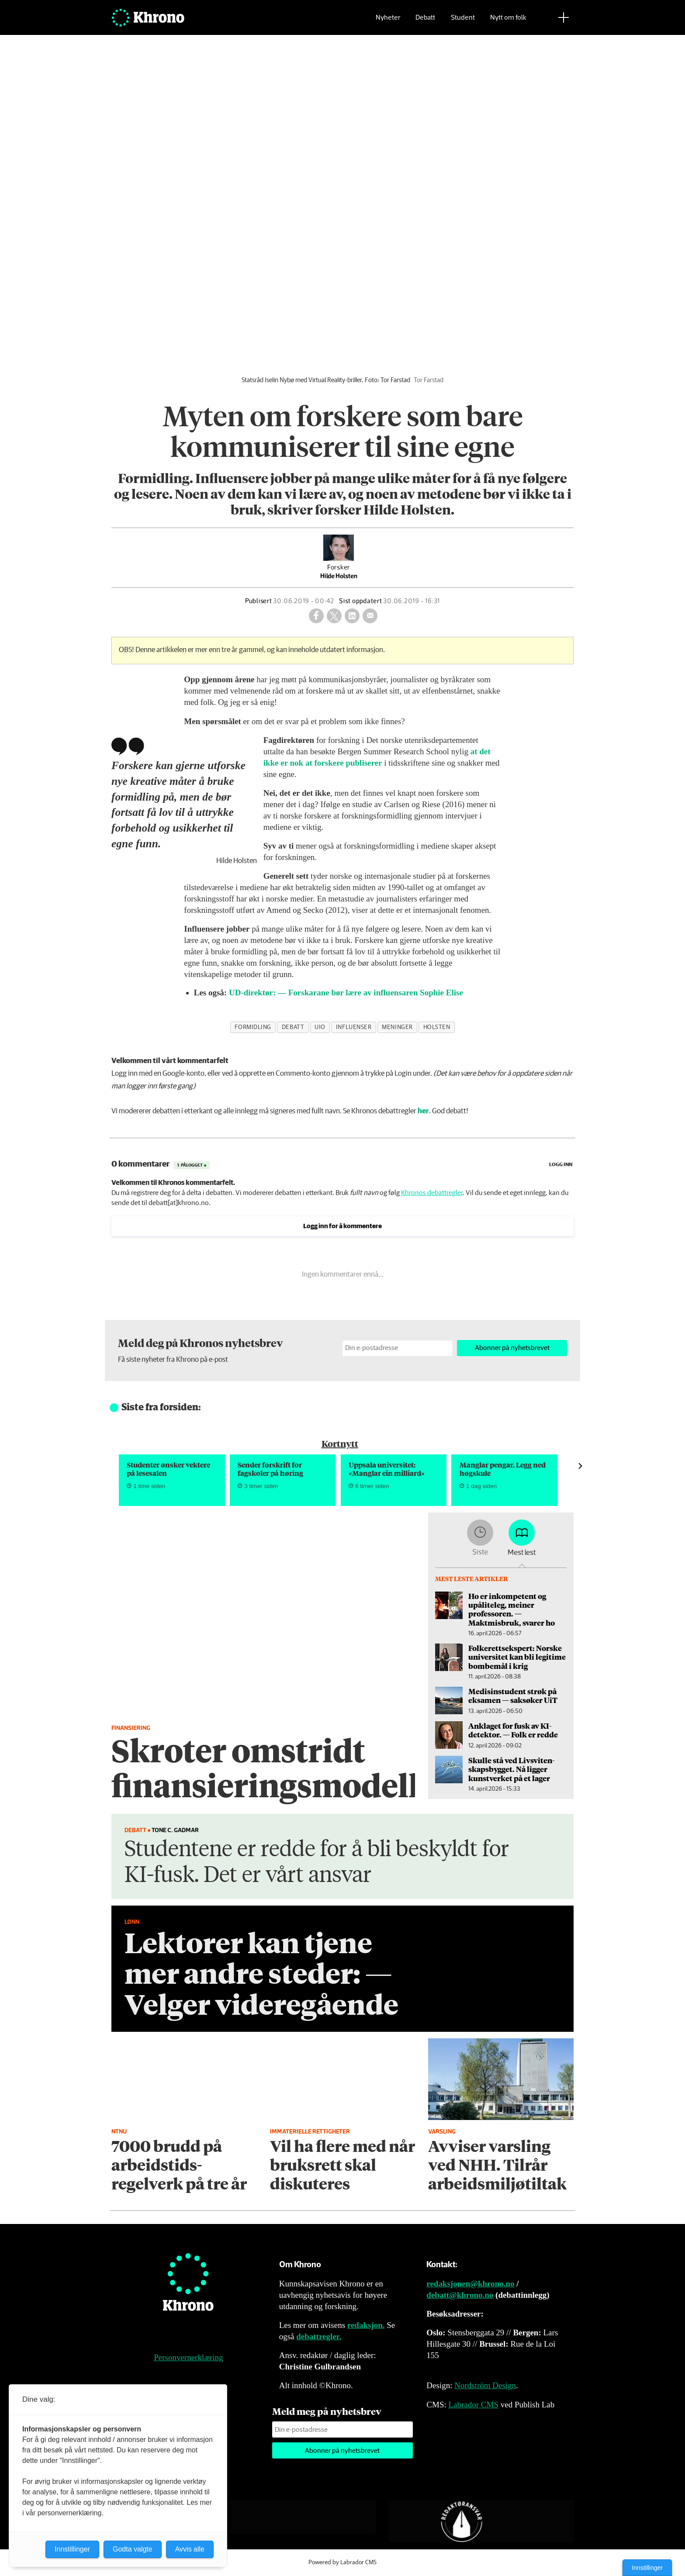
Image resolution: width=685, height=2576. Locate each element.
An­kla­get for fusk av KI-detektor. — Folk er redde (513, 1730)
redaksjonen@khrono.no (470, 2283)
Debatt (425, 20)
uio (320, 1027)
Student (463, 20)
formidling (253, 1027)
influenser (353, 1027)
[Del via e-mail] (370, 615)
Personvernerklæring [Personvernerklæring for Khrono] (188, 2357)
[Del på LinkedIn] (352, 615)
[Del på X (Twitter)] (334, 615)
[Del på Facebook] (316, 615)
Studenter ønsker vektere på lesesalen (168, 1469)
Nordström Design (485, 2385)
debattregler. (318, 2336)
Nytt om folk (508, 20)
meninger (397, 1027)
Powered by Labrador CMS (342, 2562)
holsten (436, 1027)
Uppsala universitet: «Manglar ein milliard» (387, 1469)
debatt (293, 1027)
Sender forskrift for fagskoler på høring (270, 1469)
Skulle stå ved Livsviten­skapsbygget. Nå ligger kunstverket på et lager (511, 1769)
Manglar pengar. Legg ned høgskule (503, 1469)
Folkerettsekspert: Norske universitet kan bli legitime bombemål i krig (517, 1657)
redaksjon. (366, 2325)
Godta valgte (132, 2549)
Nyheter (388, 20)
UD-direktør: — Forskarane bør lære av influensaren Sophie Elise (346, 992)
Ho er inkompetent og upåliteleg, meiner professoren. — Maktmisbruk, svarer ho (511, 1609)
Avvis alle (189, 2549)
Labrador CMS (473, 2404)
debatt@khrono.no (459, 2295)
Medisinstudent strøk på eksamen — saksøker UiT (512, 1695)
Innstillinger (647, 2567)
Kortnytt (340, 1443)
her (423, 1111)
